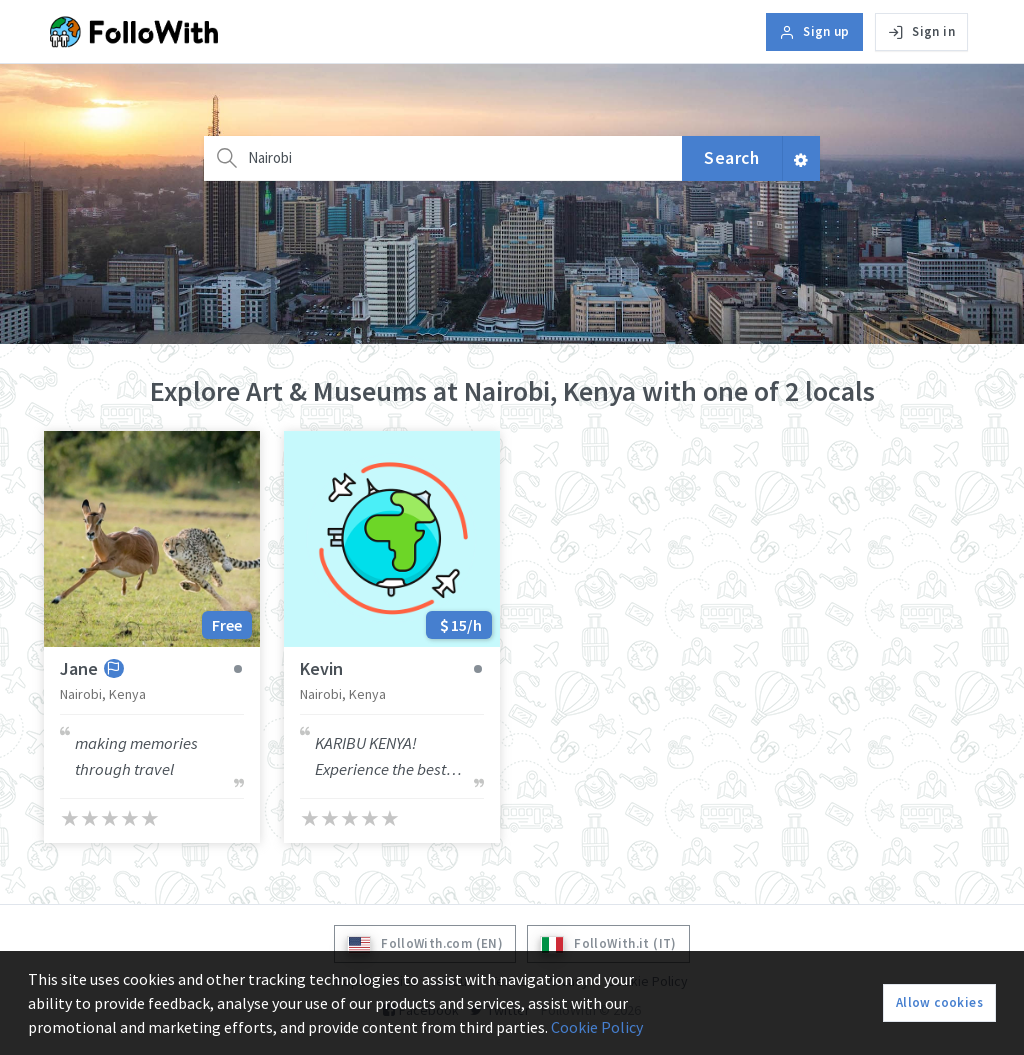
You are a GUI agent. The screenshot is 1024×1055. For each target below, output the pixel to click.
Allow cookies (939, 1002)
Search (731, 158)
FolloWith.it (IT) (608, 944)
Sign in (921, 31)
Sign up (814, 31)
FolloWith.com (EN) (425, 944)
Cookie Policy (597, 1027)
